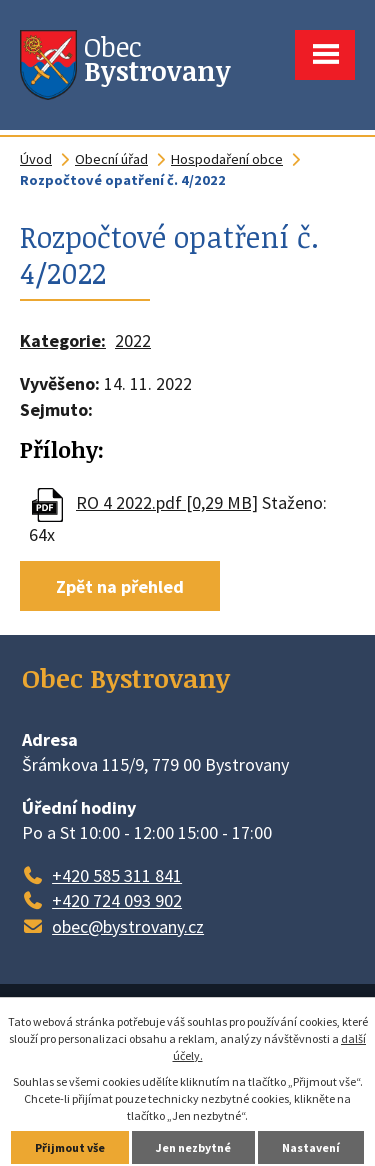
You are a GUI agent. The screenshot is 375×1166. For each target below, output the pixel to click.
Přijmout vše (70, 1147)
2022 (133, 340)
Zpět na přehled (120, 586)
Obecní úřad (111, 159)
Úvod (36, 159)
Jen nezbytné (193, 1147)
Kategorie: (63, 340)
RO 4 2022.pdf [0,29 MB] (167, 502)
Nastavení (311, 1147)
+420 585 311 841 (117, 875)
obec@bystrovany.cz (128, 926)
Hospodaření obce (227, 159)
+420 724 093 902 (117, 900)
